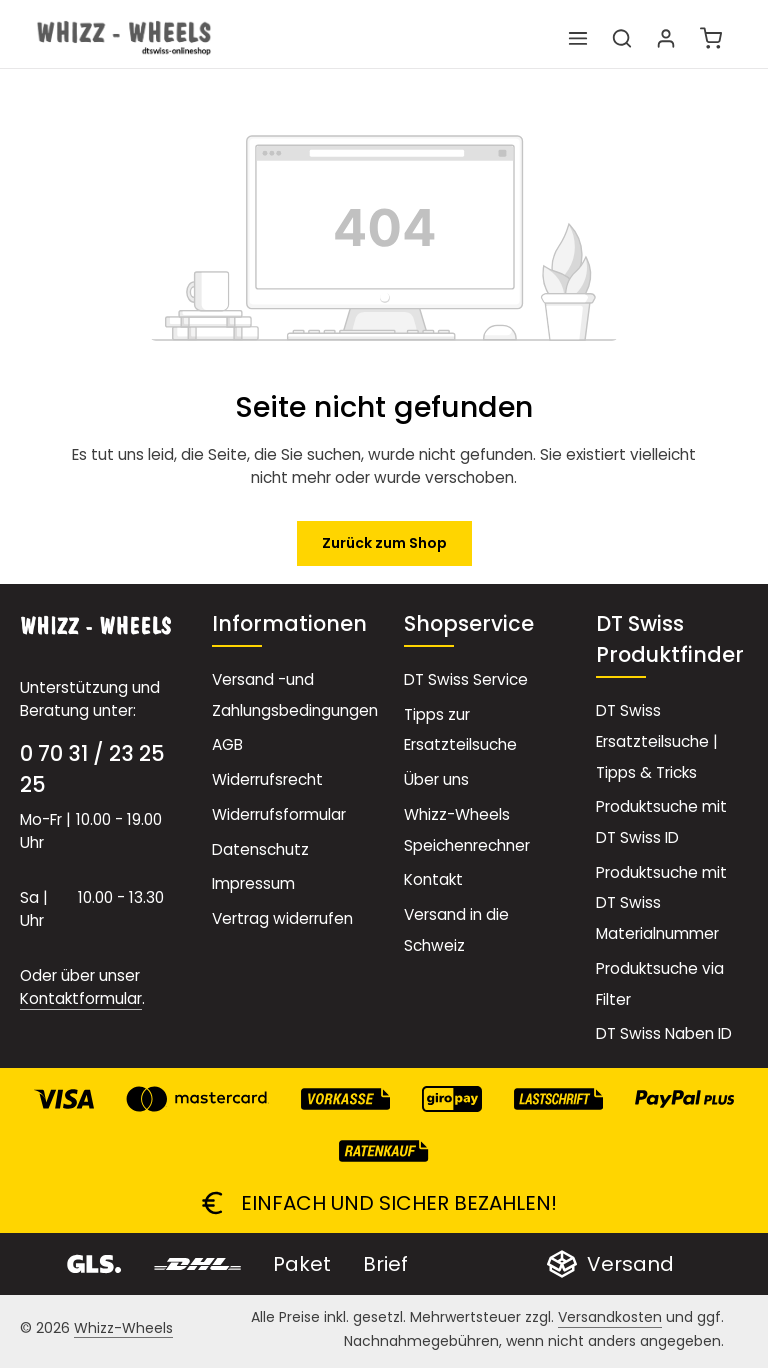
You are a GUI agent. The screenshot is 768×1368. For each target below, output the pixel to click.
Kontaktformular (81, 998)
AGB (227, 744)
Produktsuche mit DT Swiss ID (661, 822)
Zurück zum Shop (384, 543)
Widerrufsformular (279, 814)
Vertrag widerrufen (282, 918)
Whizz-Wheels (123, 1328)
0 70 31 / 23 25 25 (92, 769)
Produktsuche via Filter (660, 984)
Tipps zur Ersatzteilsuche (460, 730)
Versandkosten (610, 1317)
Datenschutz (260, 849)
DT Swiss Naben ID (664, 1033)
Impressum (253, 883)
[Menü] (578, 38)
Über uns (436, 779)
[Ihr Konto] (666, 38)
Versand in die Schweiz (456, 930)
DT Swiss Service (466, 679)
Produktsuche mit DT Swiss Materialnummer (661, 903)
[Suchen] (622, 38)
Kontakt (433, 879)
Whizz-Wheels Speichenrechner (467, 830)
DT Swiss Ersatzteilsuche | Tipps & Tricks (657, 741)
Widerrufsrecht (267, 779)
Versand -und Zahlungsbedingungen (295, 695)
